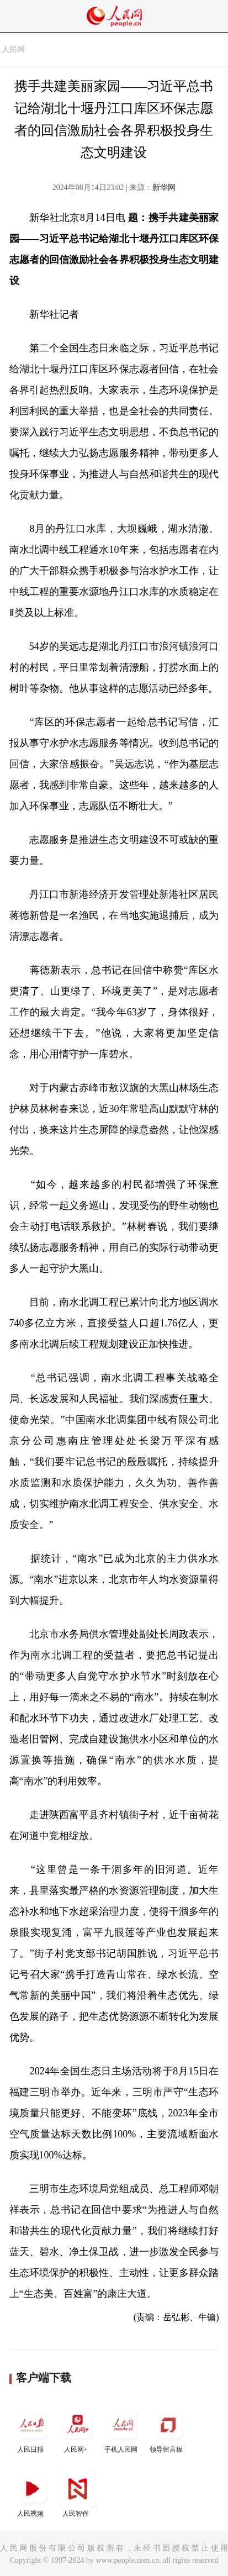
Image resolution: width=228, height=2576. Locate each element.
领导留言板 (168, 2429)
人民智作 (77, 2493)
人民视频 (32, 2493)
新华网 (164, 187)
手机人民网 (122, 2429)
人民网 (13, 49)
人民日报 (32, 2429)
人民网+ (77, 2429)
